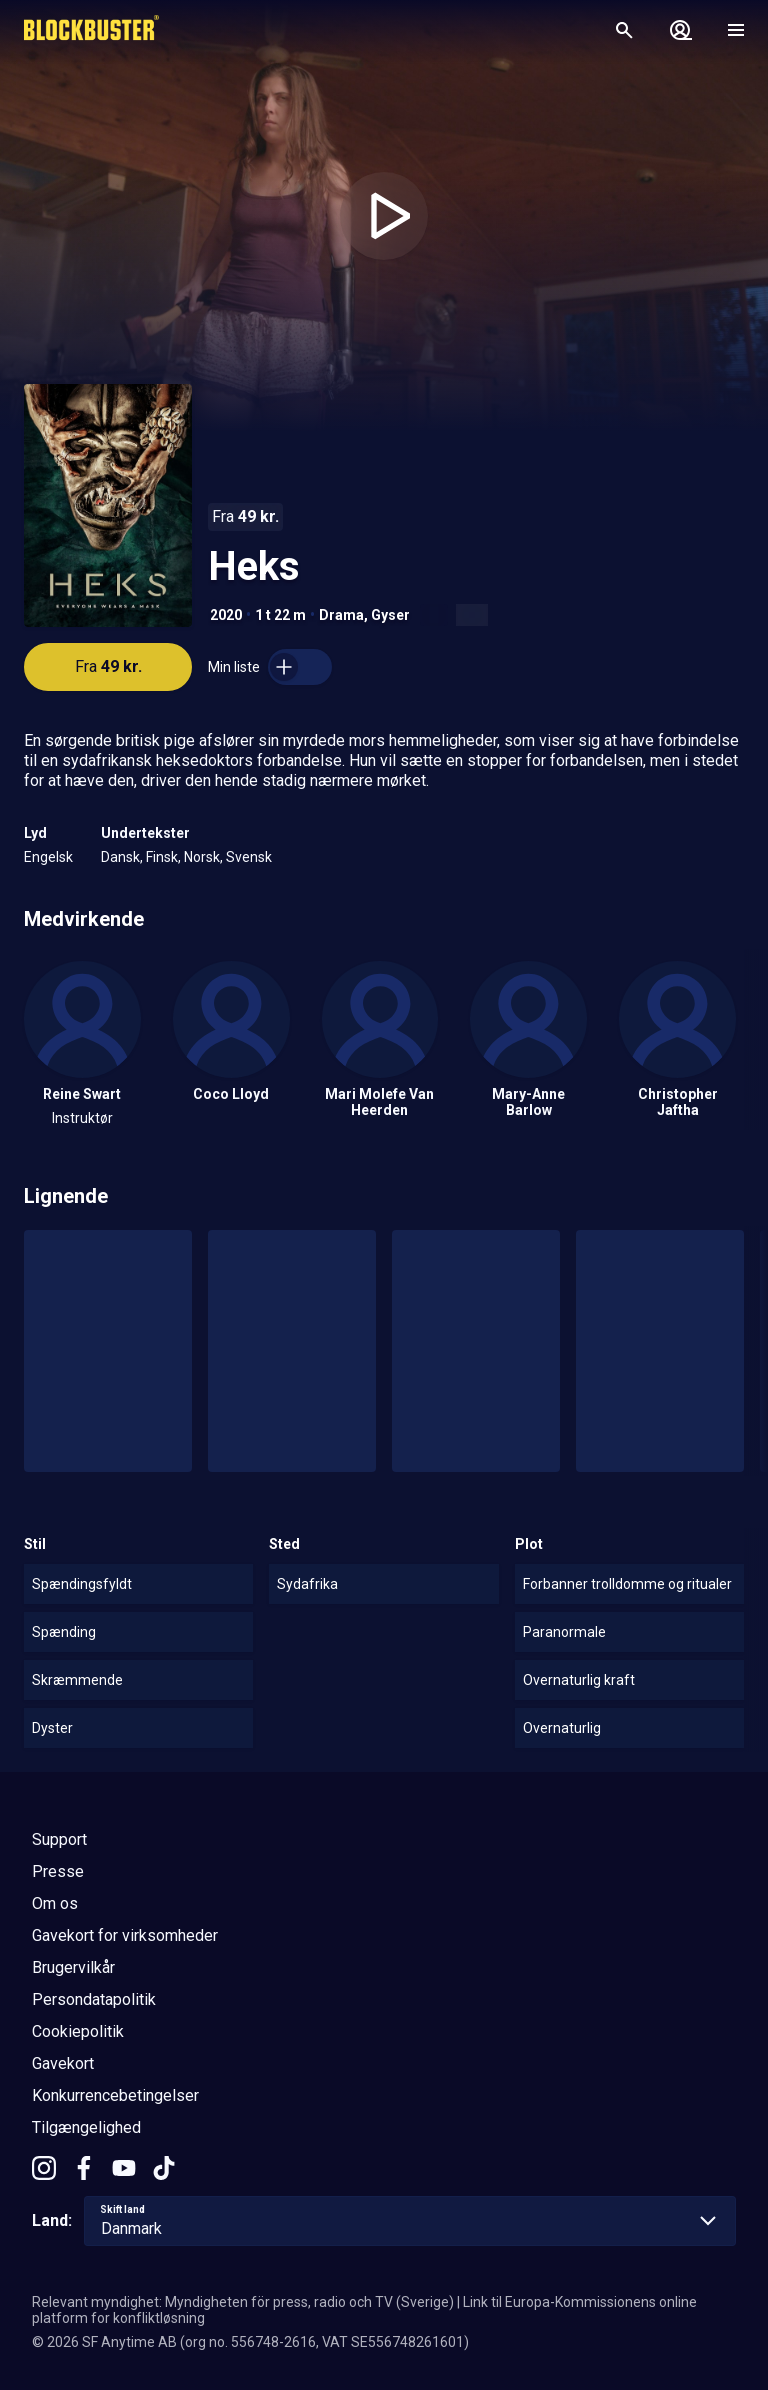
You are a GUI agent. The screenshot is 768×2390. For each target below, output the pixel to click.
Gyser (390, 615)
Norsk (202, 857)
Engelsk (48, 857)
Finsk (162, 857)
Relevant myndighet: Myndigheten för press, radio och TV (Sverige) (243, 2302)
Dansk (120, 857)
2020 (226, 615)
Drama (341, 615)
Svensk (249, 857)
